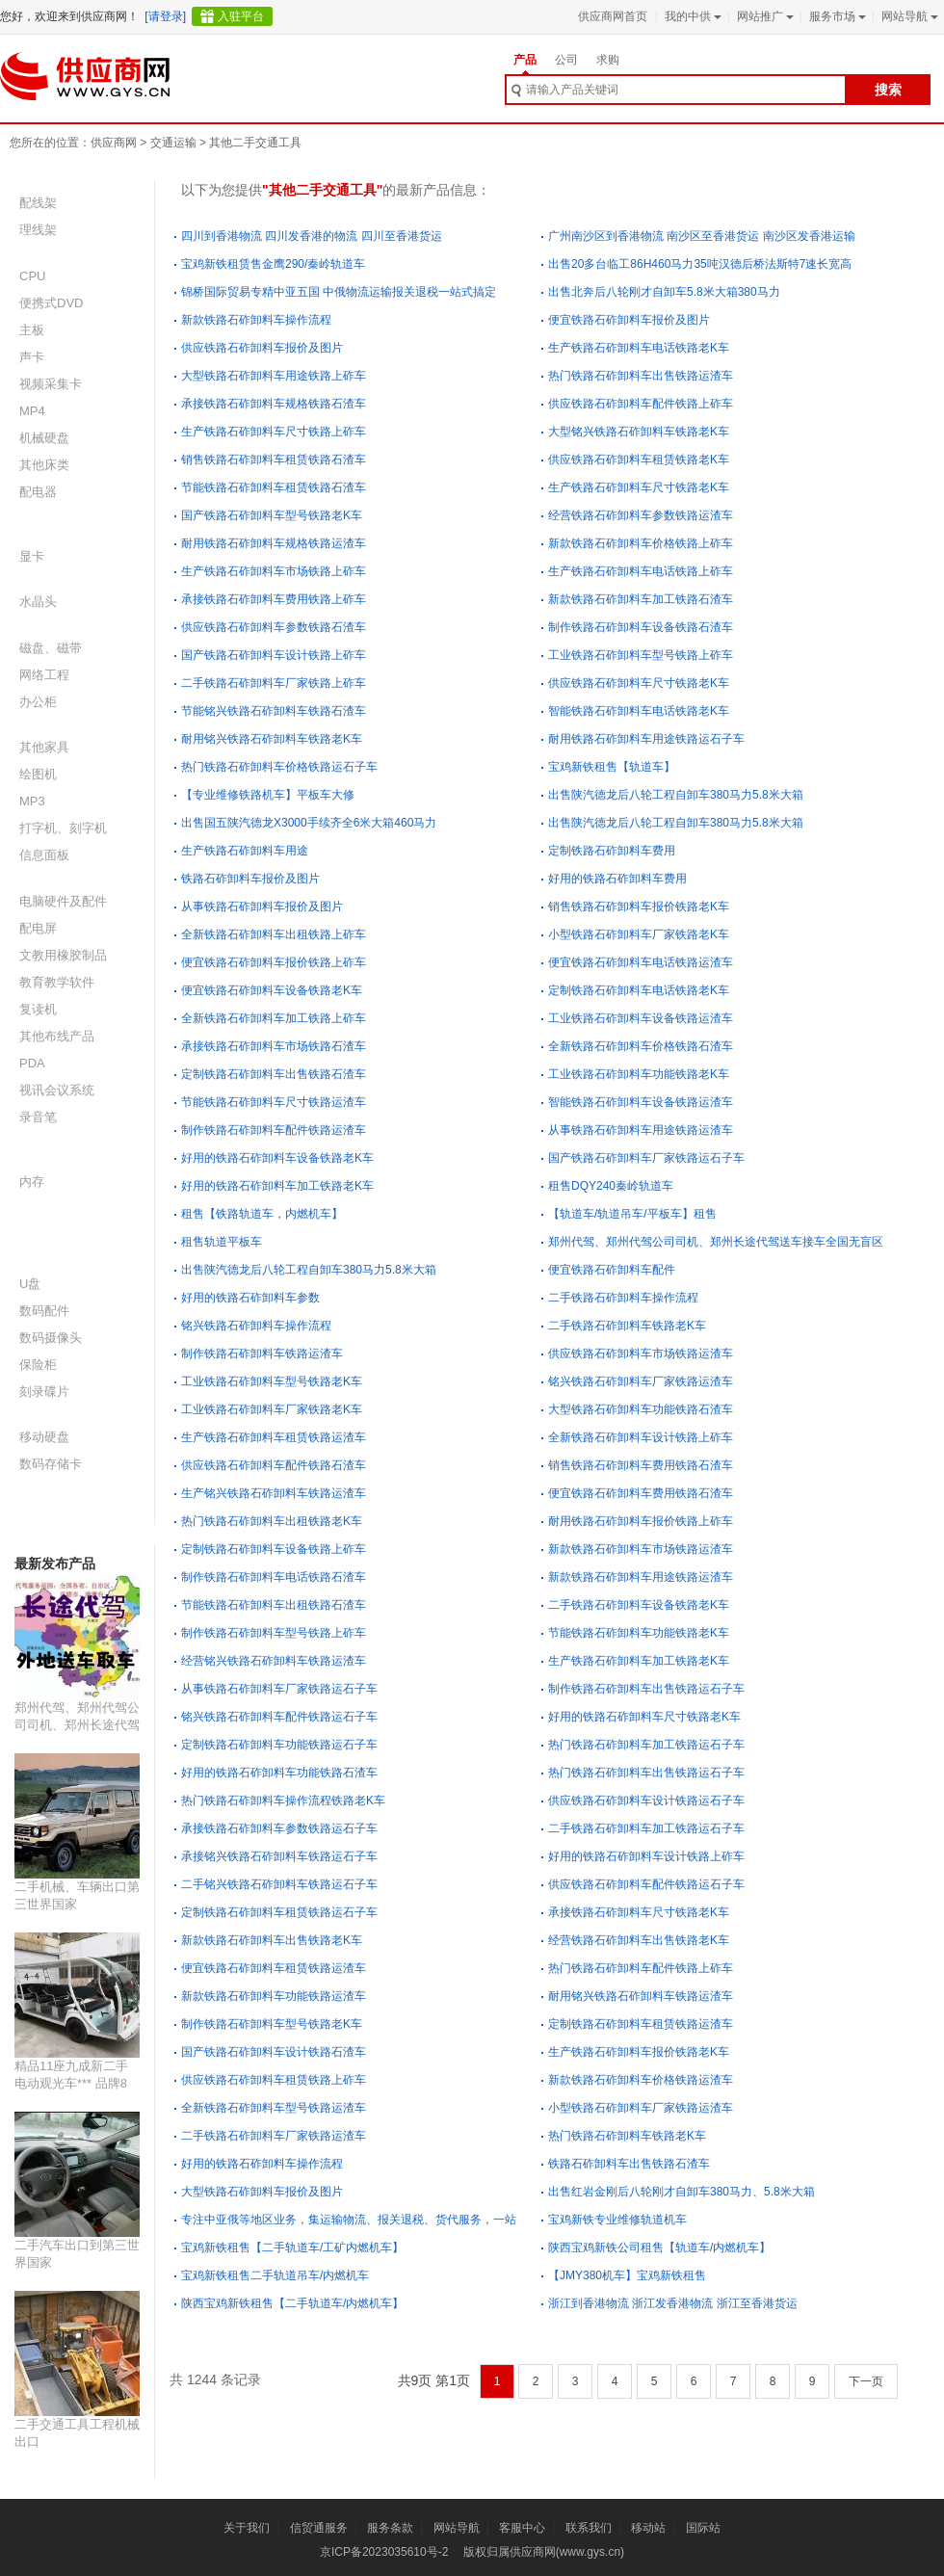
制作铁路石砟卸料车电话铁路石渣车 (273, 1577)
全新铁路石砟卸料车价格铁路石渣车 (640, 1046)
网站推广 (763, 16)
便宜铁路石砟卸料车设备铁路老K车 (271, 990)
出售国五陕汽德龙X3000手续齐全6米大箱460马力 (308, 822)
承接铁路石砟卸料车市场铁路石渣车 (273, 1046)
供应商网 (114, 142)
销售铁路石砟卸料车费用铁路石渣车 (640, 1465)
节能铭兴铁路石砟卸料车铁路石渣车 (273, 711)
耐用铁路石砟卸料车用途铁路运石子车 (646, 739)
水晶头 (38, 601)
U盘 (29, 1283)
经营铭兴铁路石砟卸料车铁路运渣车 (273, 1661)
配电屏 (38, 928)
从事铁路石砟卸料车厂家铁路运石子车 (279, 1688)
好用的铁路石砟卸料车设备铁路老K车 (277, 1158)
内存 (31, 1181)
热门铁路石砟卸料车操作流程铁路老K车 (283, 1800)
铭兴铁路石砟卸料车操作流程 (256, 1325)
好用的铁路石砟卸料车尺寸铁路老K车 (644, 1716)
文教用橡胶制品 (63, 955)
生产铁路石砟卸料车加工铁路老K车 (638, 1661)
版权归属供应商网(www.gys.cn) (543, 2552)
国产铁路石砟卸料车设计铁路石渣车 (273, 2052)
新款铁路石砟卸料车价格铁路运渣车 (640, 2080)
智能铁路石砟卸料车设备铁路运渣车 (640, 1102)
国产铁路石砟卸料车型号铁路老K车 (271, 515)
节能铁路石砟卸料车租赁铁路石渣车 (273, 487)
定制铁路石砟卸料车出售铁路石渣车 (273, 1074)
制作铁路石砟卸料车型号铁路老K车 (271, 2024)
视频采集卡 (50, 384)
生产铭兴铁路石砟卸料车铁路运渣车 (273, 1493)
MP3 (32, 801)
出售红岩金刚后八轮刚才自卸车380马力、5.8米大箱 (681, 2191)
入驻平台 (241, 16)
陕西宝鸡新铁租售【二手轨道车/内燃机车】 (292, 2303)
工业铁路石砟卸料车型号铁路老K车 (271, 1381)
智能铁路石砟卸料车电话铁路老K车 (638, 711)
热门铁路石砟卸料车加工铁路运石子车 (646, 1744)
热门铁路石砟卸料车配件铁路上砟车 (640, 1968)
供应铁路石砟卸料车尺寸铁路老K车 (638, 683)
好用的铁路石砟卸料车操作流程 (262, 2163)
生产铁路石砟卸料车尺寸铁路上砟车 (273, 431)
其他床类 (44, 465)
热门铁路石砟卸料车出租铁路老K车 (271, 1521)
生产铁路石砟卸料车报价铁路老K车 (638, 2052)
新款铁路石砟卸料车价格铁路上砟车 (640, 543)
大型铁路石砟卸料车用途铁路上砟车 (273, 375)
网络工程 (44, 675)
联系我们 (588, 2528)
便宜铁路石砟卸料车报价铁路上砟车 (273, 962)
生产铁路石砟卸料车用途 (244, 850)
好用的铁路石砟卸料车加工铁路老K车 (277, 1186)
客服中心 (522, 2528)
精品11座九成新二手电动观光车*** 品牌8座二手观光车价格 (71, 2083)
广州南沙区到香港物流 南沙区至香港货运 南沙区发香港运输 (701, 236)
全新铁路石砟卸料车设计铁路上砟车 (640, 1437)
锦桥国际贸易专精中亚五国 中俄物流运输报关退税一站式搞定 (338, 292)
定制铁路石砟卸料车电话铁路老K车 (638, 990)
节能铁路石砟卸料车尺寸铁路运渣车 (273, 1102)
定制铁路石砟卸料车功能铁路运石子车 (279, 1744)
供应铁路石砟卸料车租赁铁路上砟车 (273, 2080)
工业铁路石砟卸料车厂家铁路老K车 (271, 1409)
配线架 (38, 203)
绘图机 (38, 774)
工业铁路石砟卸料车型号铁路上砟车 (640, 655)
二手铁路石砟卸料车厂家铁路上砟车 (273, 683)
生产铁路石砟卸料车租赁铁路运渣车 (273, 1437)
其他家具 (44, 747)
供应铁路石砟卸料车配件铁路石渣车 (273, 1465)
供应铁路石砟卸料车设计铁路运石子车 (646, 1800)
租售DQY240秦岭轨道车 (610, 1186)
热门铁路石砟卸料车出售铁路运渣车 (640, 375)
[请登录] (165, 16)
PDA (32, 1063)
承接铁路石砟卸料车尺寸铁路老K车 (638, 1912)
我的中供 (691, 16)
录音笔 (38, 1117)
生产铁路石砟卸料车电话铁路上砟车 (640, 571)
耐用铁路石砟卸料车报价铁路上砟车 (640, 1521)
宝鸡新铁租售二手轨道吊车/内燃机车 (275, 2275)
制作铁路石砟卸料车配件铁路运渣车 (273, 1130)
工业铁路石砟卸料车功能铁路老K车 (638, 1074)
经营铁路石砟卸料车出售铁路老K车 (638, 1940)
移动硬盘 (44, 1437)
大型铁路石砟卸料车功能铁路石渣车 (640, 1409)
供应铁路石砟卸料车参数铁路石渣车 (273, 627)
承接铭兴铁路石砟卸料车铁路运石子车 (279, 1856)
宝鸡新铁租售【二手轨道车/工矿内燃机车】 (292, 2247)
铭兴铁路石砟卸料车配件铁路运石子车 (279, 1716)
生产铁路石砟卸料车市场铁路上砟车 (273, 571)
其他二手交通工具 (255, 142)
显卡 (31, 556)
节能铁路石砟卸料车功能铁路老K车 (638, 1633)
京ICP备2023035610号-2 (384, 2552)
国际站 (703, 2528)
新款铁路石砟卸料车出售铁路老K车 (271, 1940)
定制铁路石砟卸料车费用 (611, 850)
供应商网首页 (612, 16)
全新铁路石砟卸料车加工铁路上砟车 (273, 1018)
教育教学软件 (56, 982)
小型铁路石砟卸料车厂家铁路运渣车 (640, 2108)
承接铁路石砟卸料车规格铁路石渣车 (273, 403)
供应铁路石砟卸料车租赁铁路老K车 (638, 459)
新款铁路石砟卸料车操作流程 (256, 320)
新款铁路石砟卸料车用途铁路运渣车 (640, 1577)
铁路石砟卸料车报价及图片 (250, 878)
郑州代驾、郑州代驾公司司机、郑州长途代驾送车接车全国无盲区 (77, 1724)
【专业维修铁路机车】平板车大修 (267, 795)
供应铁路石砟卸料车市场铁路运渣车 (640, 1353)
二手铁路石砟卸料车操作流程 (623, 1297)
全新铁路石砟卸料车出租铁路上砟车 (273, 934)
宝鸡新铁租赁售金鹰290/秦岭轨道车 (273, 264)
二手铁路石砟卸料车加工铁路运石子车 (646, 1828)
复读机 (38, 1009)
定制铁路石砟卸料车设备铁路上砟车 (273, 1549)
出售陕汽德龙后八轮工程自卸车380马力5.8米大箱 (675, 795)
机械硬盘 (44, 438)
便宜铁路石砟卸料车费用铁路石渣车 (640, 1493)
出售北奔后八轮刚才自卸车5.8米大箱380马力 (664, 292)
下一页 (866, 2381)
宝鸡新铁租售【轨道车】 (611, 767)
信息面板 (44, 855)
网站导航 (907, 16)
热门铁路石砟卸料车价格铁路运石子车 (279, 767)
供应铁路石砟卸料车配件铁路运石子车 (646, 1884)
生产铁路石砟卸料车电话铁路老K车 (638, 348)
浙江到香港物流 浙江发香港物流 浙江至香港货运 (673, 2303)
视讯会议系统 (56, 1090)
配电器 (38, 492)
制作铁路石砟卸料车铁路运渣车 (262, 1353)
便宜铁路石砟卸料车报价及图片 (629, 320)
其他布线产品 (56, 1036)
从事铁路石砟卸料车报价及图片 (262, 906)
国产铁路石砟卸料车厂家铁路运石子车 (646, 1158)
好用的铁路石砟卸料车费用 (617, 878)
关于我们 (246, 2528)
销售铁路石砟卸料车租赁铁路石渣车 (273, 459)
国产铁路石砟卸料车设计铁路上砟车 (273, 655)
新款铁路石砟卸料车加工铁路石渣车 (640, 599)
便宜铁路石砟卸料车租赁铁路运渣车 (273, 1968)
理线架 (38, 230)
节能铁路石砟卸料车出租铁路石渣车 (273, 1605)
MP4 (32, 411)
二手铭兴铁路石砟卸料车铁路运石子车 (279, 1884)
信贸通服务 (319, 2528)
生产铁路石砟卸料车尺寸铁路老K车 (638, 487)
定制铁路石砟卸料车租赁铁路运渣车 (640, 2024)
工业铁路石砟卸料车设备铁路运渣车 (640, 1018)
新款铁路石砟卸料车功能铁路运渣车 (273, 1996)
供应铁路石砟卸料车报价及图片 (262, 348)
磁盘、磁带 (50, 648)
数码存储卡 (50, 1464)
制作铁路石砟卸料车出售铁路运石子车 (646, 1688)
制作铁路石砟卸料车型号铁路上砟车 (273, 1633)
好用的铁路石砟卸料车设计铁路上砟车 (646, 1856)
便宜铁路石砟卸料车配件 (611, 1269)
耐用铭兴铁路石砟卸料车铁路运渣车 (640, 1996)
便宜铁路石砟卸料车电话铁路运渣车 (640, 962)
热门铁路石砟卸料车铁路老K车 (627, 2135)
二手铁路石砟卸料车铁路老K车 (627, 1325)
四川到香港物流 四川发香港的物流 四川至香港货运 (311, 236)
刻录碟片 (44, 1391)
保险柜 (38, 1364)
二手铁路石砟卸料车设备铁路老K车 (638, 1605)
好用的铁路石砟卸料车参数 (250, 1297)
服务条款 (390, 2528)
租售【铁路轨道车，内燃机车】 (262, 1214)
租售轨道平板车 (221, 1242)
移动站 (648, 2528)
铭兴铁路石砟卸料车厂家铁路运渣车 (640, 1381)
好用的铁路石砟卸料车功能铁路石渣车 (279, 1772)
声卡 (31, 357)
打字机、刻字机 (63, 828)
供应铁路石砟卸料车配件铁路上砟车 (640, 403)
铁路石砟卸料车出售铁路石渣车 (629, 2163)
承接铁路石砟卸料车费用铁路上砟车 (273, 599)
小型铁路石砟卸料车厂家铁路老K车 (638, 934)
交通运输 (173, 142)
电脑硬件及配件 (63, 901)
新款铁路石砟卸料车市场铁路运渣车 (640, 1549)
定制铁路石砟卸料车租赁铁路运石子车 (279, 1912)
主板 (31, 330)
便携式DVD (51, 303)
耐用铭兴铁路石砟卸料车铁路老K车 (271, 739)
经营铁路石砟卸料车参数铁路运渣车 (640, 515)
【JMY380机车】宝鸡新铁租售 (627, 2275)
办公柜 (38, 702)
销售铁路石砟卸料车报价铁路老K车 (638, 906)
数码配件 (44, 1310)
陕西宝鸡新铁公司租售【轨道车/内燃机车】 (659, 2247)
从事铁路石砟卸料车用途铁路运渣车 (640, 1130)
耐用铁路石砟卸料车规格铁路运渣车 (273, 543)
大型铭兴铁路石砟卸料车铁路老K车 (638, 431)
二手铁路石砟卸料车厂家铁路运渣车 (273, 2135)
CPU (32, 276)
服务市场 (835, 16)
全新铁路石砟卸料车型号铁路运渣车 (273, 2108)
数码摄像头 (50, 1337)
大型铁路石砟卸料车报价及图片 (262, 2191)
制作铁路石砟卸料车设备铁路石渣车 (640, 627)
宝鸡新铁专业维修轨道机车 (617, 2219)
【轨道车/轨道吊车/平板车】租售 (632, 1214)
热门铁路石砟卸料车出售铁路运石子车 (646, 1772)
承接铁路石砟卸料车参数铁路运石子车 (279, 1828)
